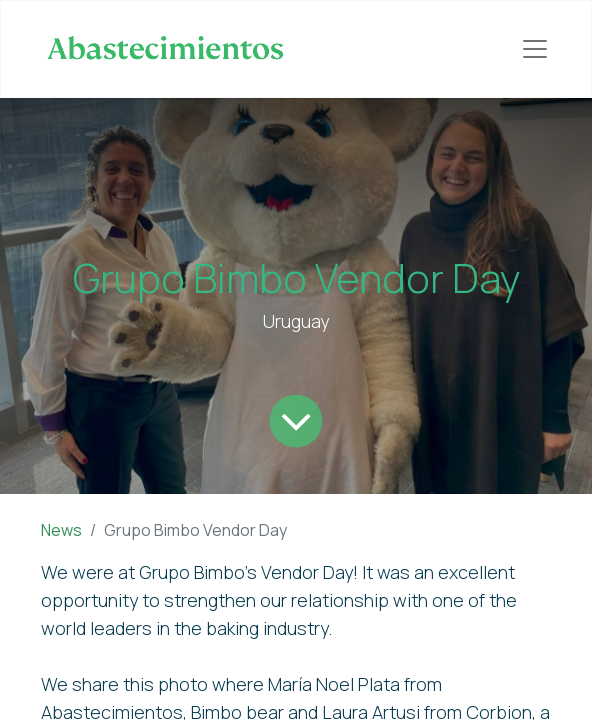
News (61, 530)
